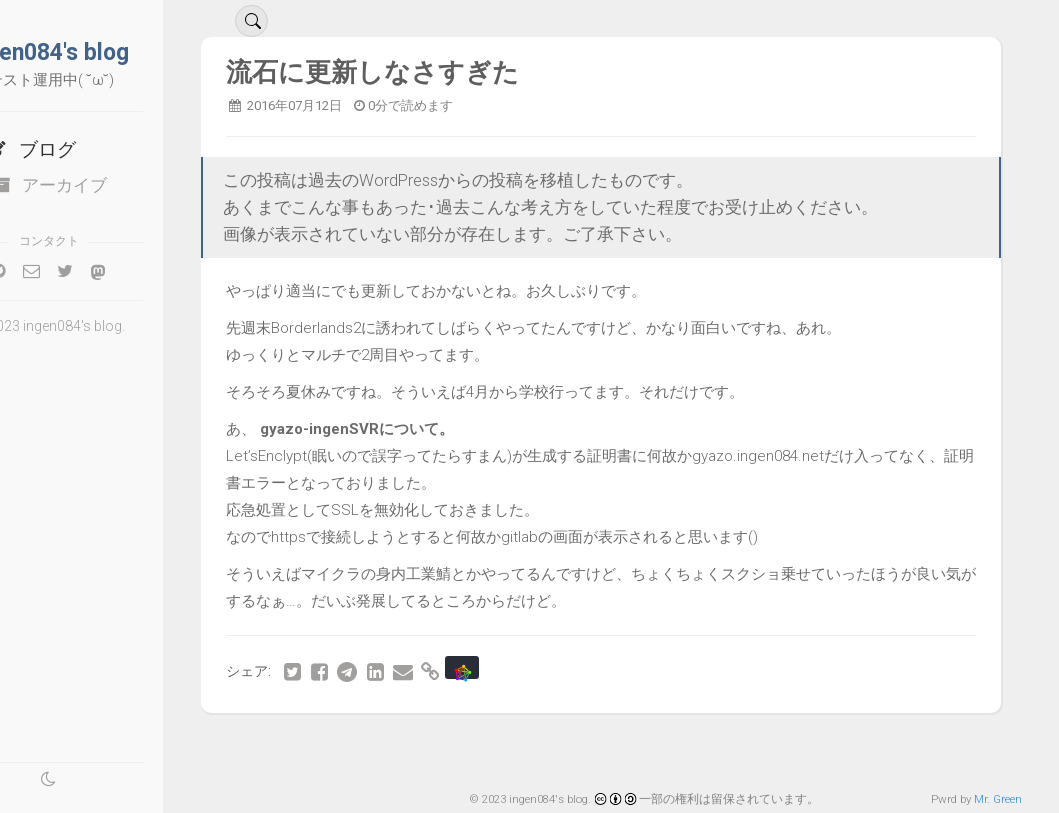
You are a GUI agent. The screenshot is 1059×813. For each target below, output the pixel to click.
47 (747, 750)
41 (501, 750)
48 (788, 750)
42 (542, 750)
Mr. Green (998, 799)
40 (460, 750)
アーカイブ (114, 185)
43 (583, 750)
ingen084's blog (114, 52)
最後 (948, 750)
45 (665, 750)
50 (870, 750)
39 (419, 750)
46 (706, 750)
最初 (341, 750)
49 (829, 750)
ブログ (95, 149)
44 (624, 750)
